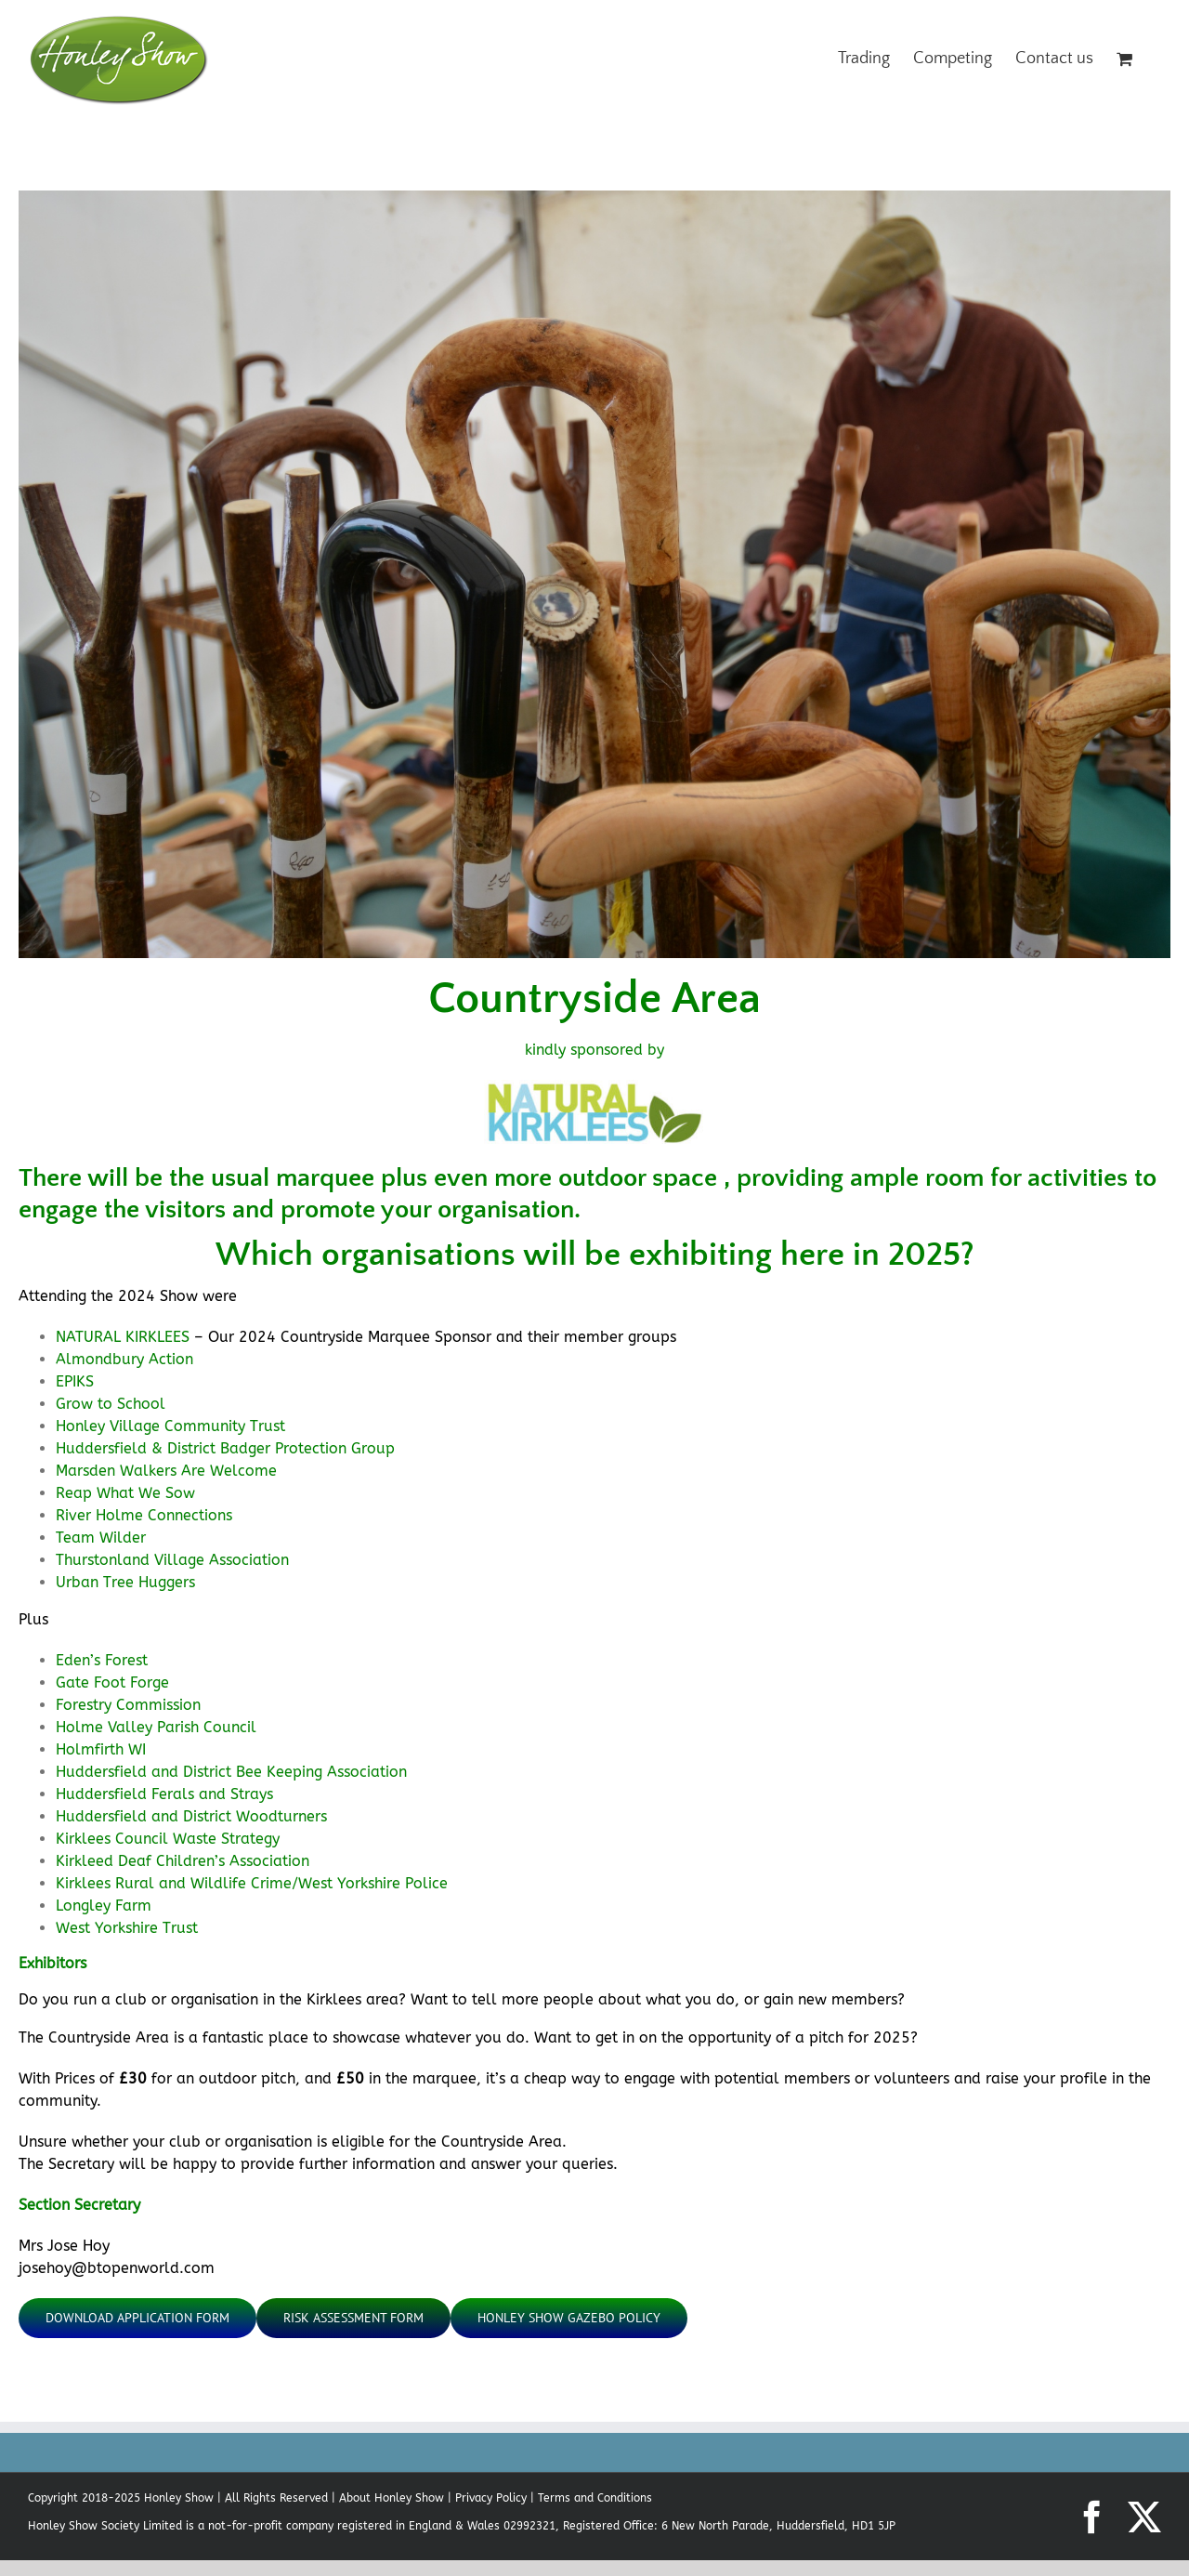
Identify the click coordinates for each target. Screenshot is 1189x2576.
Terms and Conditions (595, 2497)
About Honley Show (391, 2497)
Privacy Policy (491, 2497)
